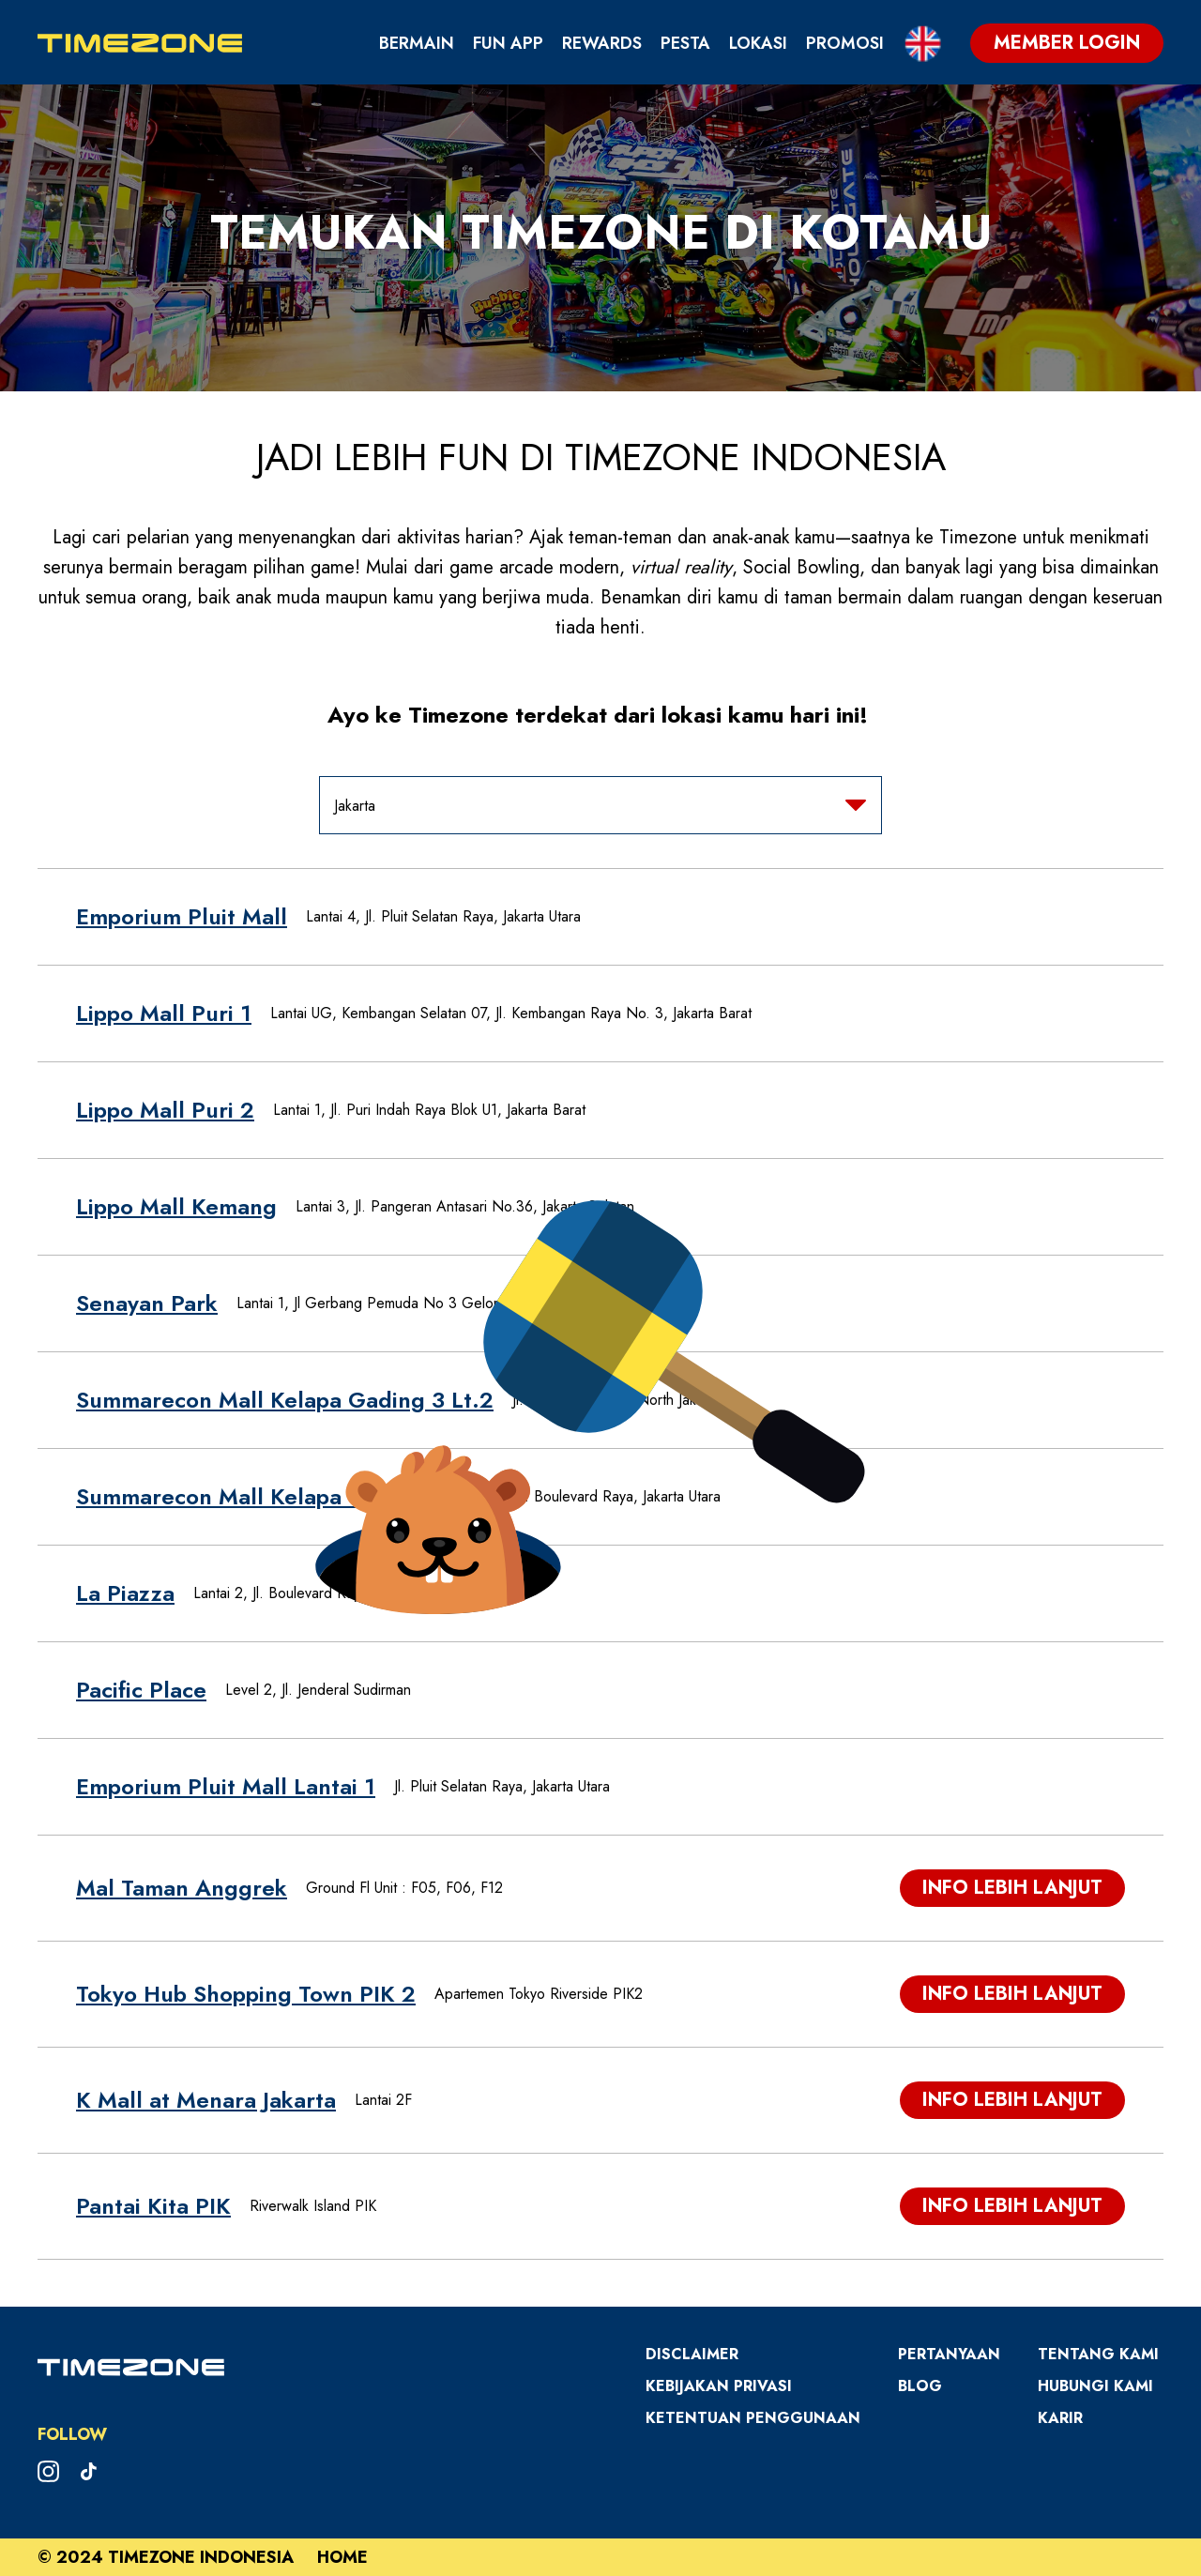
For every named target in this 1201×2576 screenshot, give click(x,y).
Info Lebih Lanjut (1012, 1887)
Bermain (416, 43)
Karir (1060, 2418)
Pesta (685, 43)
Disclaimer (692, 2354)
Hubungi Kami (1095, 2386)
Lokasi (758, 43)
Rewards (602, 43)
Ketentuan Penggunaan (753, 2418)
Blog (920, 2386)
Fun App (508, 43)
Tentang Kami (1098, 2354)
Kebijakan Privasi (719, 2386)
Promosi (845, 43)
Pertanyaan (949, 2354)
